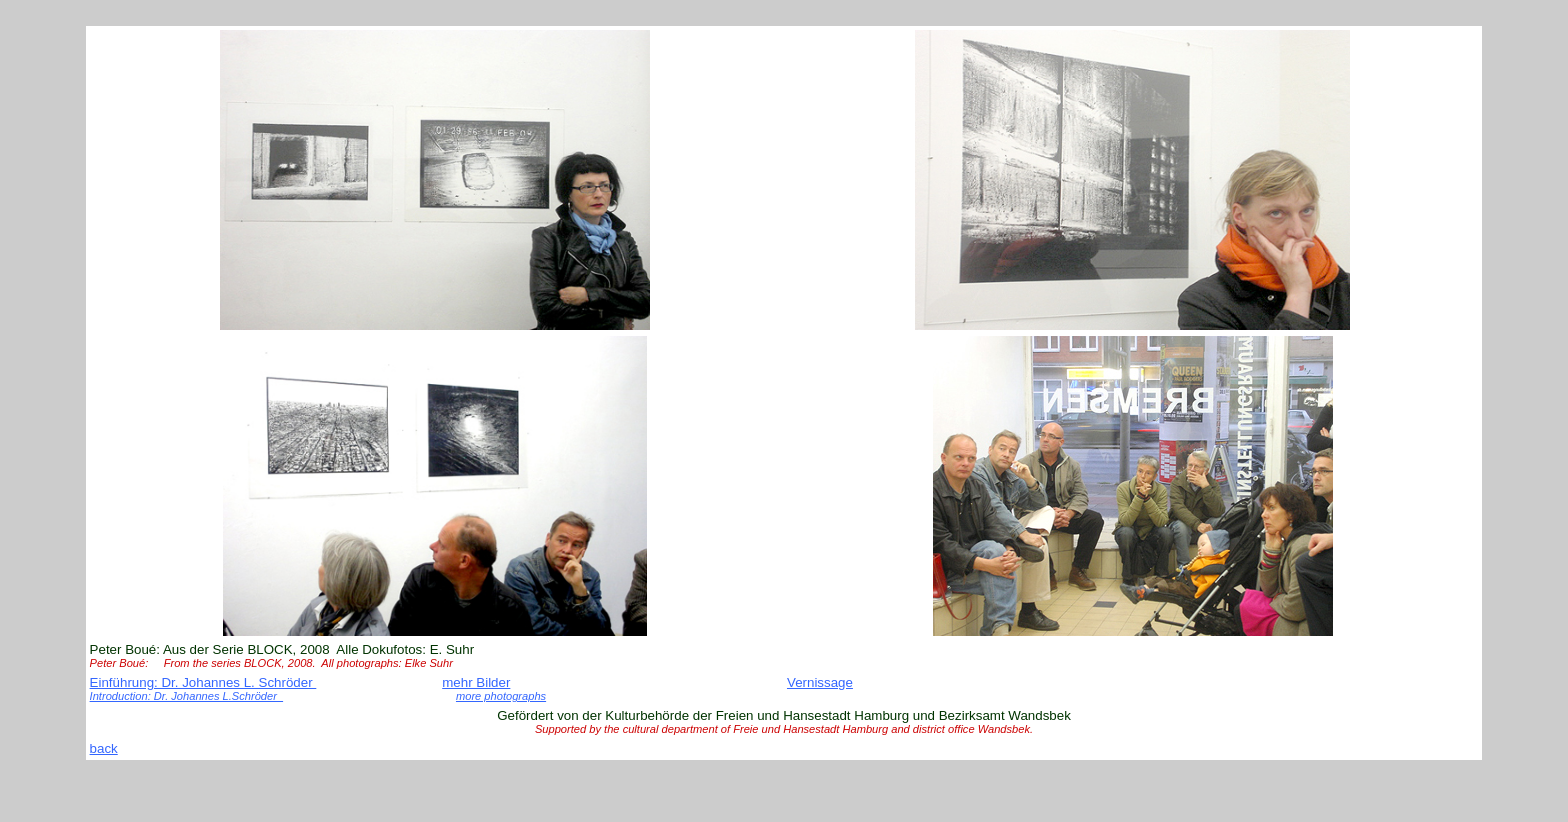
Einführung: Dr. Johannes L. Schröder (203, 682)
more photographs (501, 696)
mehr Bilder (476, 682)
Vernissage (820, 682)
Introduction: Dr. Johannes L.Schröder (187, 696)
